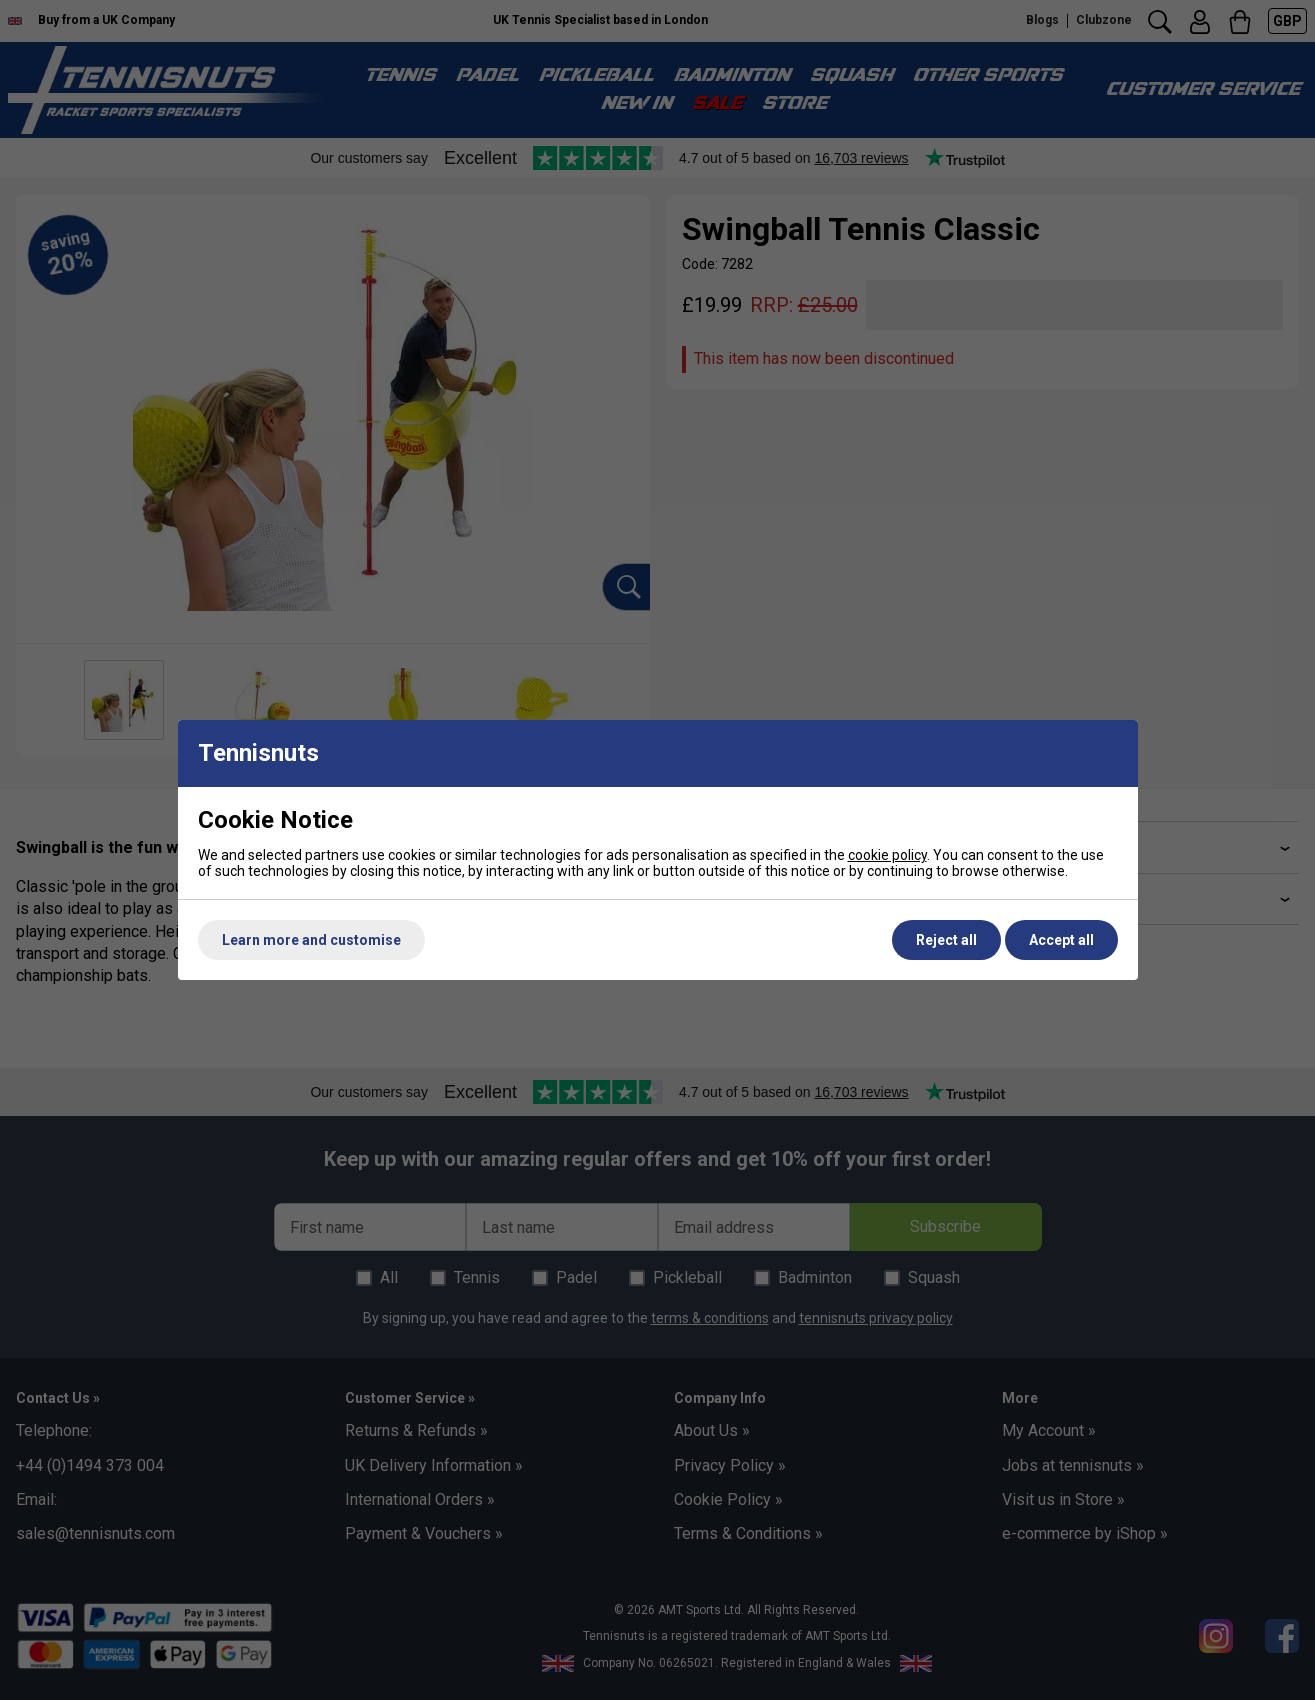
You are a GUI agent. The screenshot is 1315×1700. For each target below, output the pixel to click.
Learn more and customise (311, 940)
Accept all (1061, 940)
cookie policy (887, 855)
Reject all (946, 940)
